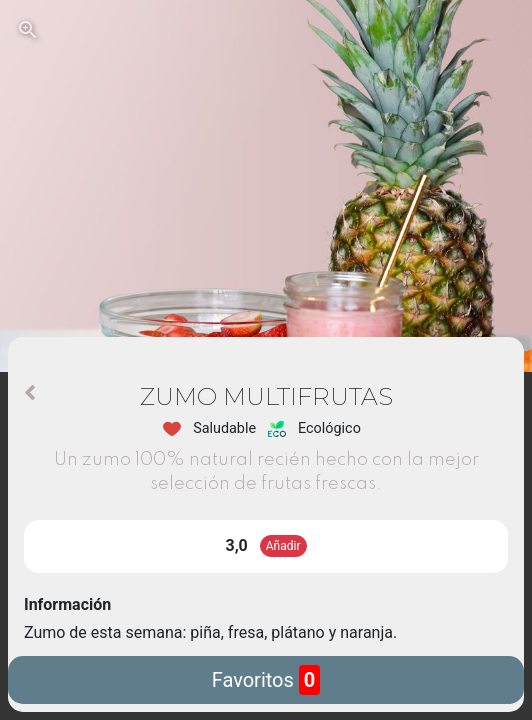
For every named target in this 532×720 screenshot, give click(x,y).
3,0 (237, 545)
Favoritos (266, 680)
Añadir (283, 546)
